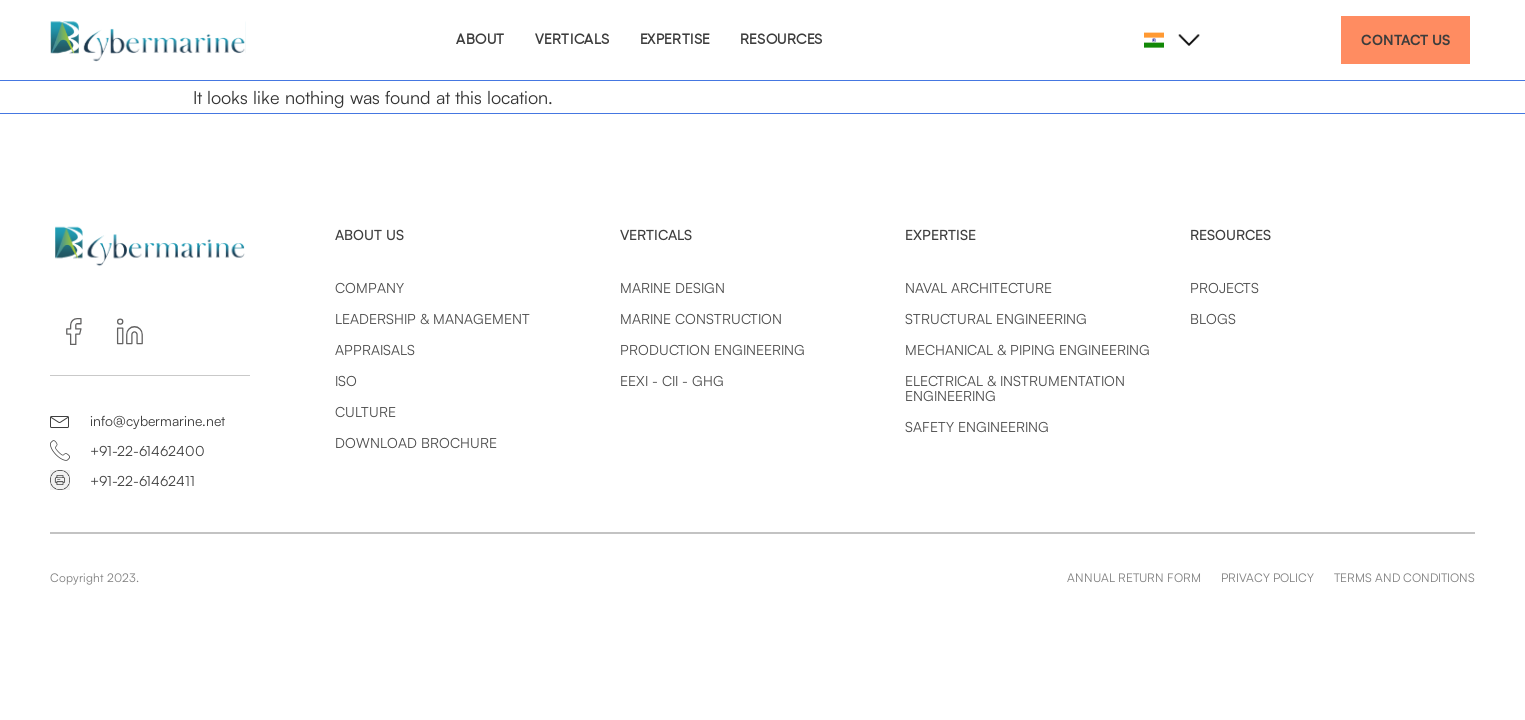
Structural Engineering (996, 318)
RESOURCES (781, 40)
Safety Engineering (977, 426)
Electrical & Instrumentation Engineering (1015, 388)
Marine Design (672, 287)
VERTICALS (572, 40)
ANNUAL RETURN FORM (1134, 577)
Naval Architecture (978, 287)
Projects (1224, 287)
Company (369, 287)
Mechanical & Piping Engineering (1027, 349)
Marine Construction (701, 318)
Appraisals (375, 349)
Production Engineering (712, 349)
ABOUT (480, 40)
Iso (346, 380)
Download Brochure (416, 442)
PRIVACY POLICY (1267, 577)
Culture (365, 411)
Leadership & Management (432, 318)
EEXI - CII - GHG (672, 380)
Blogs (1213, 318)
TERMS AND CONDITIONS (1404, 577)
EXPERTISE (675, 40)
